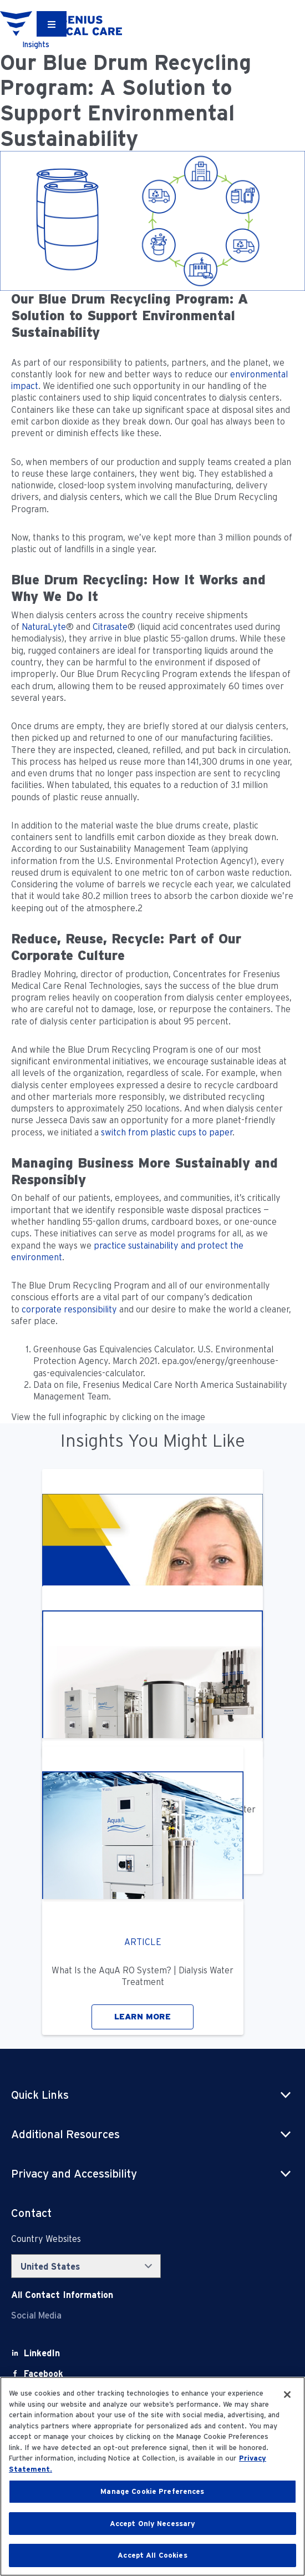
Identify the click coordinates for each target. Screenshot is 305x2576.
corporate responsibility (69, 1309)
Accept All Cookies (152, 2555)
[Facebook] (43, 2374)
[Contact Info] (62, 2295)
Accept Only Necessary (153, 2523)
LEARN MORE (142, 2017)
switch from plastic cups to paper (166, 1132)
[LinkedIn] (42, 2353)
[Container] (52, 24)
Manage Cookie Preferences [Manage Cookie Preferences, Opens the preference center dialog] (152, 2491)
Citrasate (110, 627)
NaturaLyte (44, 627)
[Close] (287, 2394)
